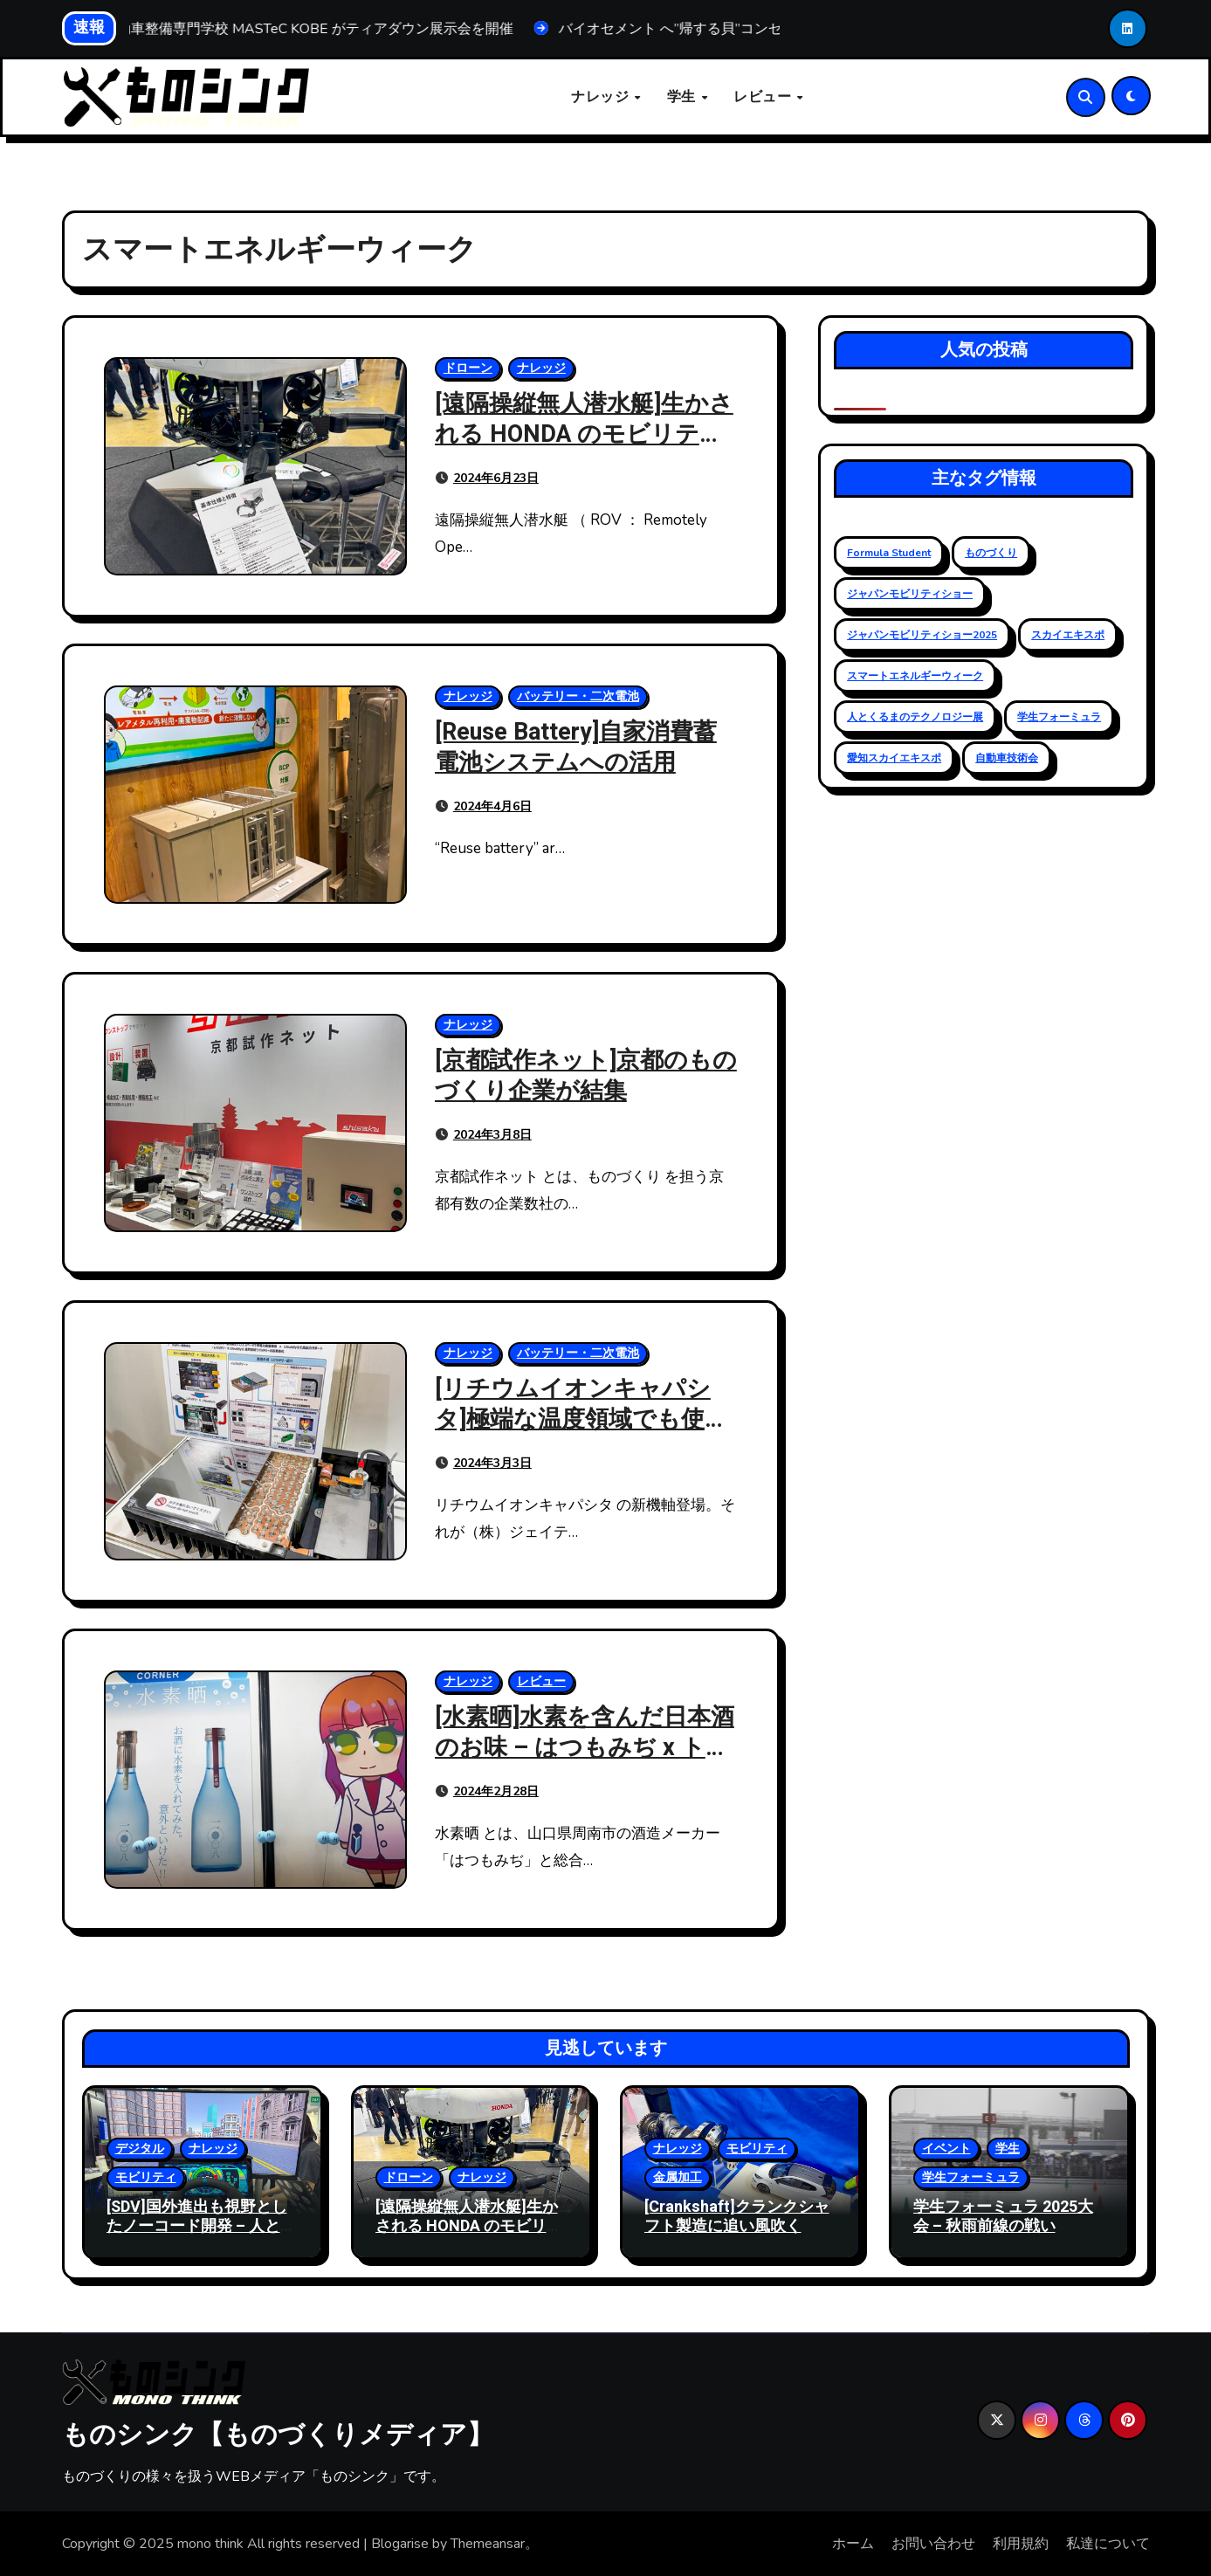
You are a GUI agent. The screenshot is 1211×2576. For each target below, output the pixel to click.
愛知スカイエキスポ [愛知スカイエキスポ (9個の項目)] (894, 758)
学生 (683, 97)
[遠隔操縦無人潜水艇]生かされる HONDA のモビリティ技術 (584, 434)
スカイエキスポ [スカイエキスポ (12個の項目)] (1067, 635)
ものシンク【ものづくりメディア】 (277, 2433)
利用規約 (1021, 2543)
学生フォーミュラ (971, 2177)
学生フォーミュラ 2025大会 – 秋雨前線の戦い (1003, 2216)
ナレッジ (602, 97)
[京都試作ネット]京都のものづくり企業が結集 (586, 1075)
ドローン (468, 368)
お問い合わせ (933, 2543)
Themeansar (488, 2543)
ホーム (853, 2543)
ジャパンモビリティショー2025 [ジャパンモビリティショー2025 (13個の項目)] (922, 635)
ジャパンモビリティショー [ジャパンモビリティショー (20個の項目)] (910, 594)
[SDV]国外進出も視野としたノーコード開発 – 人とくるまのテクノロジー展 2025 (201, 2235)
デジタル (139, 2148)
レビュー (764, 97)
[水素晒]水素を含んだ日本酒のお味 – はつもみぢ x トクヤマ (584, 1747)
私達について (1108, 2543)
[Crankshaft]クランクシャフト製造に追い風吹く (736, 2216)
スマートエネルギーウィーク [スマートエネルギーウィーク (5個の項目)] (915, 676)
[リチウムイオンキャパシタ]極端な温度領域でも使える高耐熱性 (582, 1419)
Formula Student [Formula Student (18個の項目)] (889, 553)
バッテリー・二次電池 (578, 696)
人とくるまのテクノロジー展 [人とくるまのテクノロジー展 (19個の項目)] (915, 717)
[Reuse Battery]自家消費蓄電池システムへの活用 (576, 747)
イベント (946, 2148)
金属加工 (677, 2177)
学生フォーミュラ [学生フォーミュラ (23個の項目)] (1059, 717)
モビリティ (145, 2177)
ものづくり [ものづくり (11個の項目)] (991, 553)
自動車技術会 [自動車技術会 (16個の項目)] (1006, 758)
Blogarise (400, 2543)
